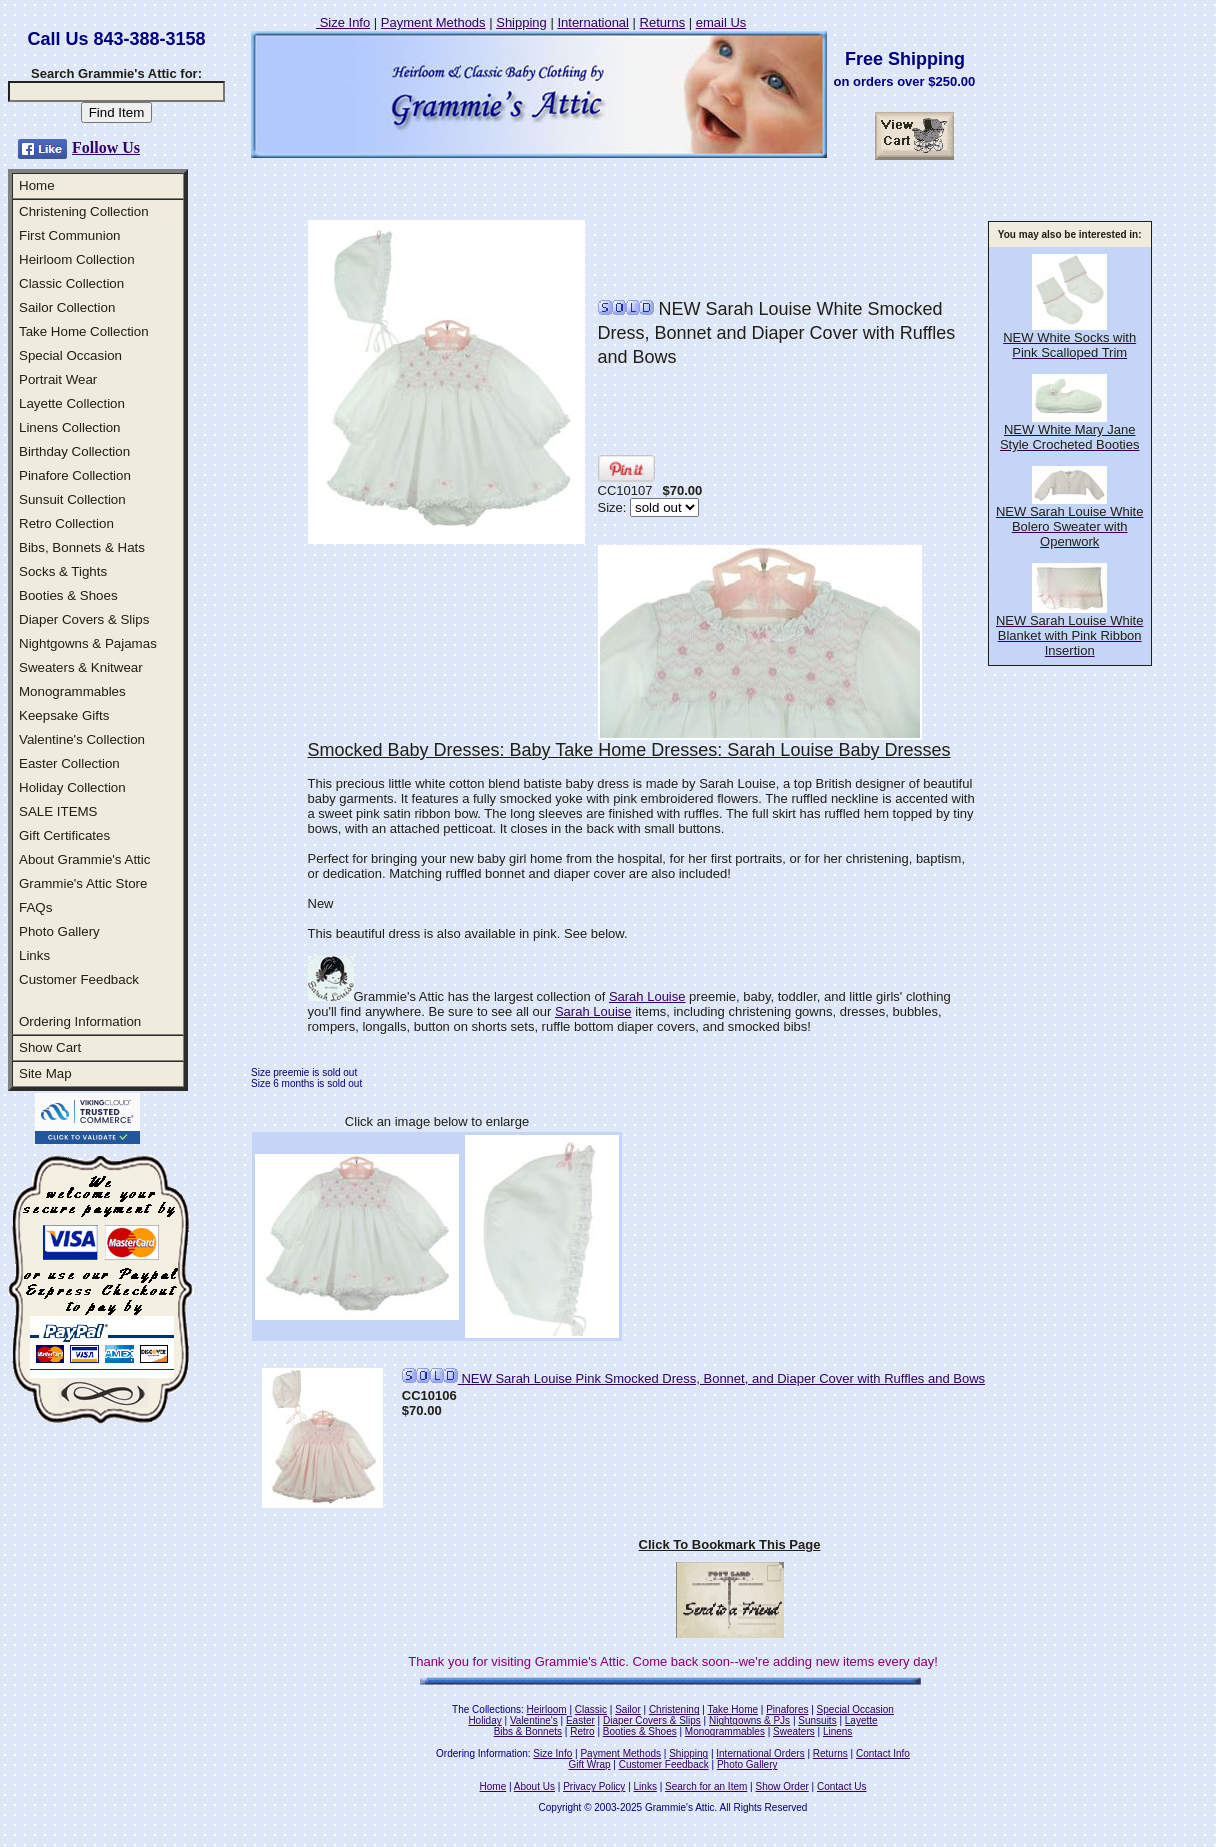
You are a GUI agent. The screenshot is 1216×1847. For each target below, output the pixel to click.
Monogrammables (72, 691)
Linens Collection (70, 427)
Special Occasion (70, 355)
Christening (674, 1709)
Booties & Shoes (68, 595)
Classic (591, 1709)
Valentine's (534, 1720)
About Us (534, 1786)
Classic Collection (71, 283)
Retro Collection (66, 523)
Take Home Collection (84, 331)
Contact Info (883, 1753)
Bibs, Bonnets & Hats (82, 547)
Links (34, 955)
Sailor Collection (67, 307)
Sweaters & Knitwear (81, 667)
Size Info (343, 22)
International (593, 22)
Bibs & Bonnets (528, 1731)
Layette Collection (72, 403)
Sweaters (794, 1731)
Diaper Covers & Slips (84, 619)
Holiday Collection (72, 787)
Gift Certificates (64, 835)
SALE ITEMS (58, 811)
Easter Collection (69, 763)
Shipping (521, 22)
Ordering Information (80, 1021)
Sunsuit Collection (72, 499)
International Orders (760, 1753)
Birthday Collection (74, 451)
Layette (861, 1720)
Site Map (45, 1073)
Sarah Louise (647, 996)
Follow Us (106, 147)
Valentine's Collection (82, 739)
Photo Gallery (59, 931)
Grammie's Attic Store (83, 883)
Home (37, 185)
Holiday (484, 1720)
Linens (837, 1731)
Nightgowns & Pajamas (88, 643)
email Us (721, 22)
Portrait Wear (58, 379)
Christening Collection (84, 211)
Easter (580, 1720)
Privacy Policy (594, 1786)
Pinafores (787, 1709)
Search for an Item (706, 1786)
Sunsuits (817, 1720)
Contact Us (841, 1786)
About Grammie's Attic (84, 859)
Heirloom (547, 1709)
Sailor (628, 1709)
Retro (582, 1731)
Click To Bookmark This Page (730, 1544)
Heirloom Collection (77, 259)
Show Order (781, 1786)
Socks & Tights (63, 571)
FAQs (35, 907)
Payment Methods (433, 22)
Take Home (732, 1709)
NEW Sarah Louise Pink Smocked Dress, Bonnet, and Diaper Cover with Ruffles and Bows (693, 1378)
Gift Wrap (590, 1764)
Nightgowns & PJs (749, 1720)
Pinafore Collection (75, 475)
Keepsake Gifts (64, 715)
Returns (663, 22)
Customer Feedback (79, 979)
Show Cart (50, 1047)
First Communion (69, 235)
